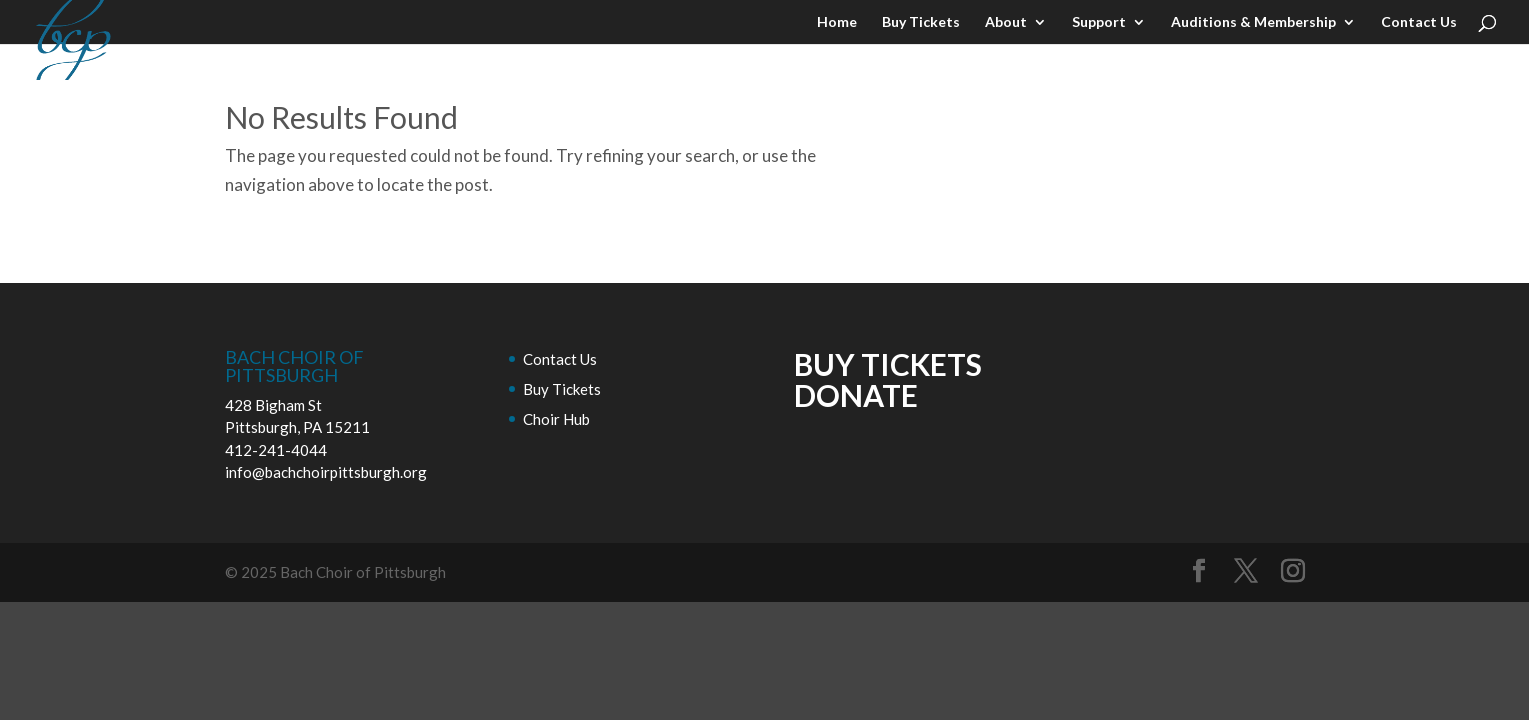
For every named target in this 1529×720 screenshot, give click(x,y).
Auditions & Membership (1253, 22)
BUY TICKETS (888, 364)
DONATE (856, 395)
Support (1099, 22)
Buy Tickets (921, 22)
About (1006, 22)
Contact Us (1419, 22)
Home (837, 22)
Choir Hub (556, 419)
